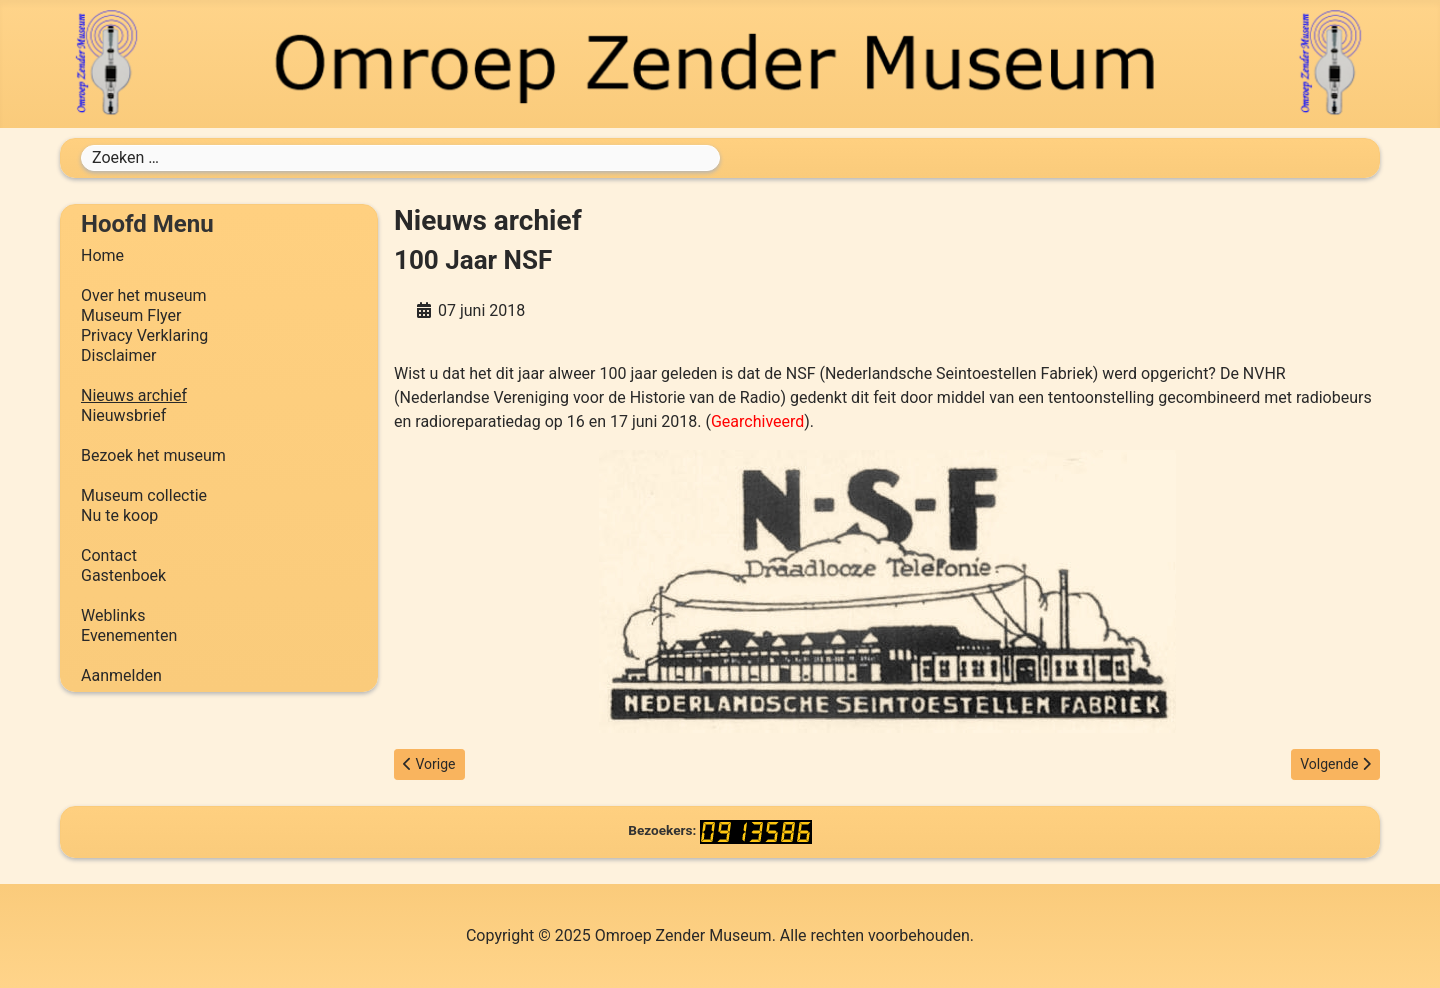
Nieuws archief (134, 395)
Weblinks (113, 615)
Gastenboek (123, 575)
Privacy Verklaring (144, 335)
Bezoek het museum (153, 455)
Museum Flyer (131, 315)
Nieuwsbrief (123, 415)
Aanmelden (121, 675)
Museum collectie (144, 495)
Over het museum (143, 295)
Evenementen (129, 635)
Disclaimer (118, 355)
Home (102, 255)
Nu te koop (119, 515)
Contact (109, 555)
